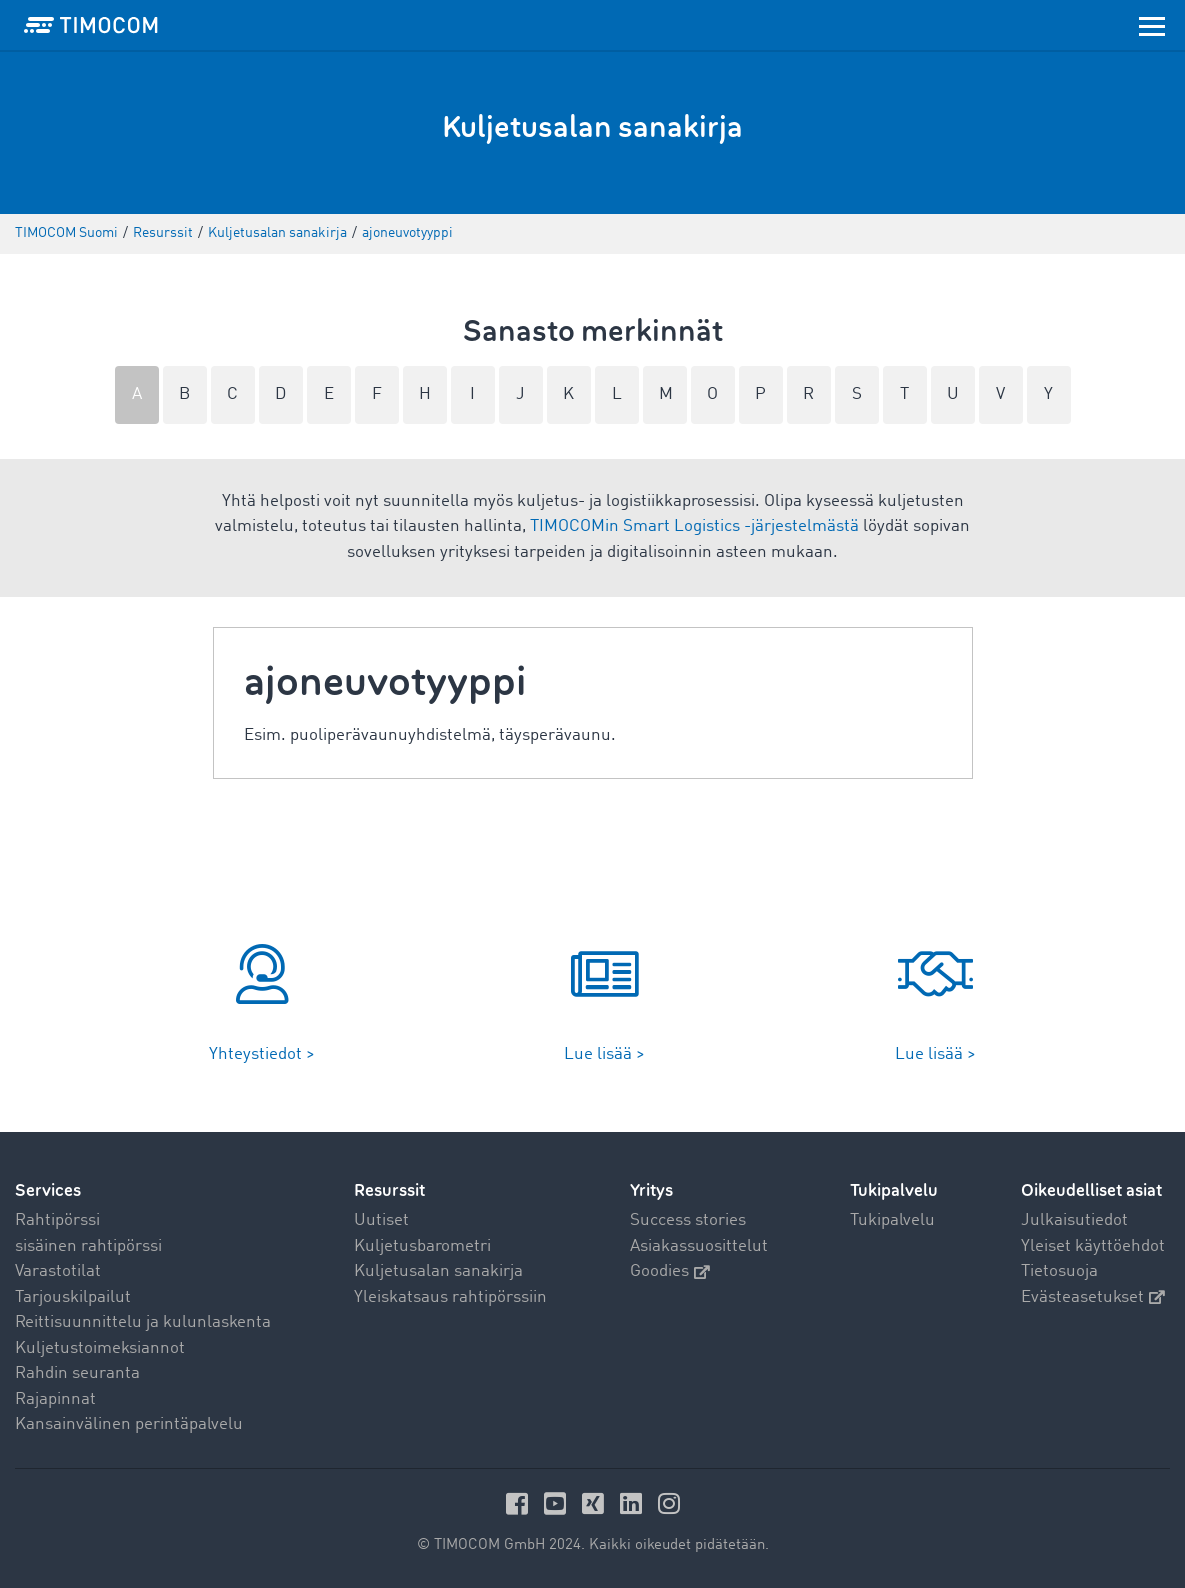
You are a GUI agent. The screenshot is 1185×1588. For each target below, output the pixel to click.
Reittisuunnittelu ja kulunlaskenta (143, 1322)
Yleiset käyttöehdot (1093, 1246)
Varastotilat (58, 1271)
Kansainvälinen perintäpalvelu (129, 1424)
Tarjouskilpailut (73, 1297)
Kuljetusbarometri (422, 1246)
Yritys (651, 1190)
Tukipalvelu (892, 1220)
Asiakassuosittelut (699, 1246)
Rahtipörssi (57, 1220)
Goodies (670, 1271)
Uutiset (381, 1220)
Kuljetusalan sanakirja (438, 1271)
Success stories (688, 1220)
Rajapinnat (55, 1399)
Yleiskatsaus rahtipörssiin (450, 1297)
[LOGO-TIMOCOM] (91, 25)
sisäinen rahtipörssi (88, 1246)
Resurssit (389, 1190)
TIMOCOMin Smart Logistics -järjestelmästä (694, 526)
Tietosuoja (1059, 1271)
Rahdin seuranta (77, 1373)
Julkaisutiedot (1074, 1220)
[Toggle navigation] (1152, 25)
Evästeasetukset (1093, 1297)
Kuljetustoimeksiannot (100, 1348)
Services (48, 1190)
